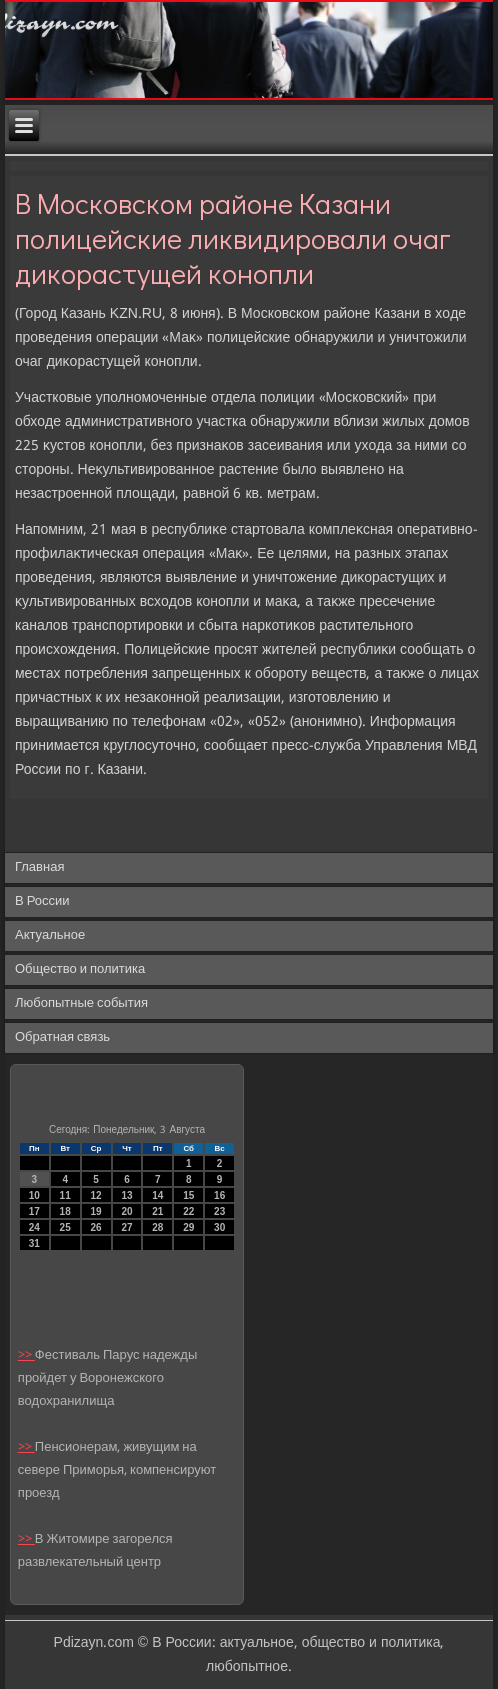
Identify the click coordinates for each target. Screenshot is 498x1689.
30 (219, 1227)
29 (188, 1227)
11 (65, 1195)
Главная (39, 867)
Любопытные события (81, 1003)
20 (126, 1211)
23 (219, 1211)
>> (26, 1355)
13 (126, 1195)
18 (65, 1211)
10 (34, 1195)
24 (34, 1227)
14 (157, 1195)
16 (219, 1195)
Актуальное (50, 935)
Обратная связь (62, 1037)
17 (34, 1211)
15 (188, 1195)
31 (34, 1243)
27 (126, 1227)
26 (96, 1227)
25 (65, 1227)
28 (157, 1227)
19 (96, 1211)
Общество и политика (80, 969)
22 (188, 1211)
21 (157, 1211)
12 (96, 1195)
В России (42, 901)
